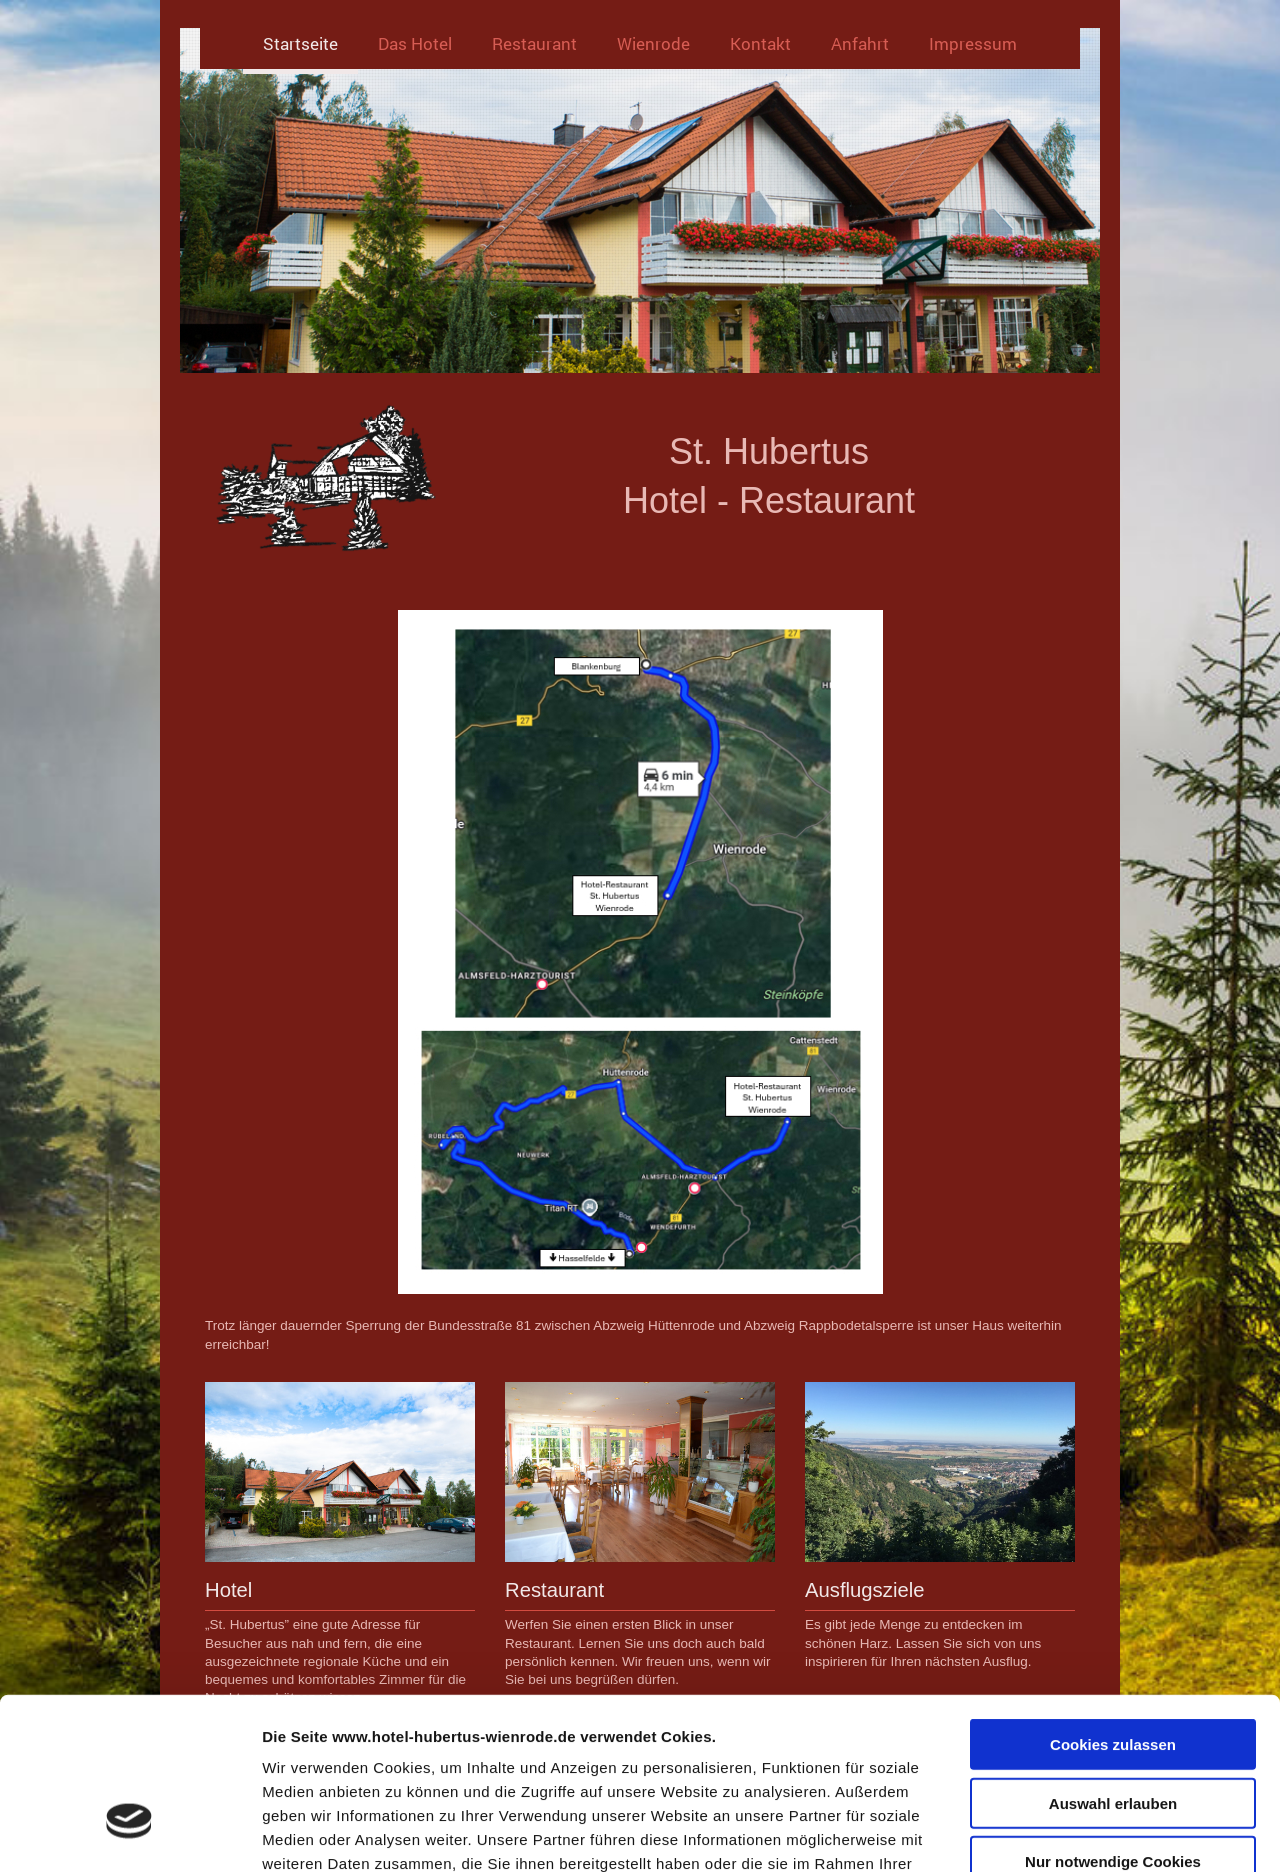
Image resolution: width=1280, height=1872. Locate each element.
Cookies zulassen (1113, 1608)
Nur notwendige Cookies (1113, 1725)
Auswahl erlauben (1113, 1667)
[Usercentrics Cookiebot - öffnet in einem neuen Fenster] (129, 1833)
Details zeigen (1063, 1832)
